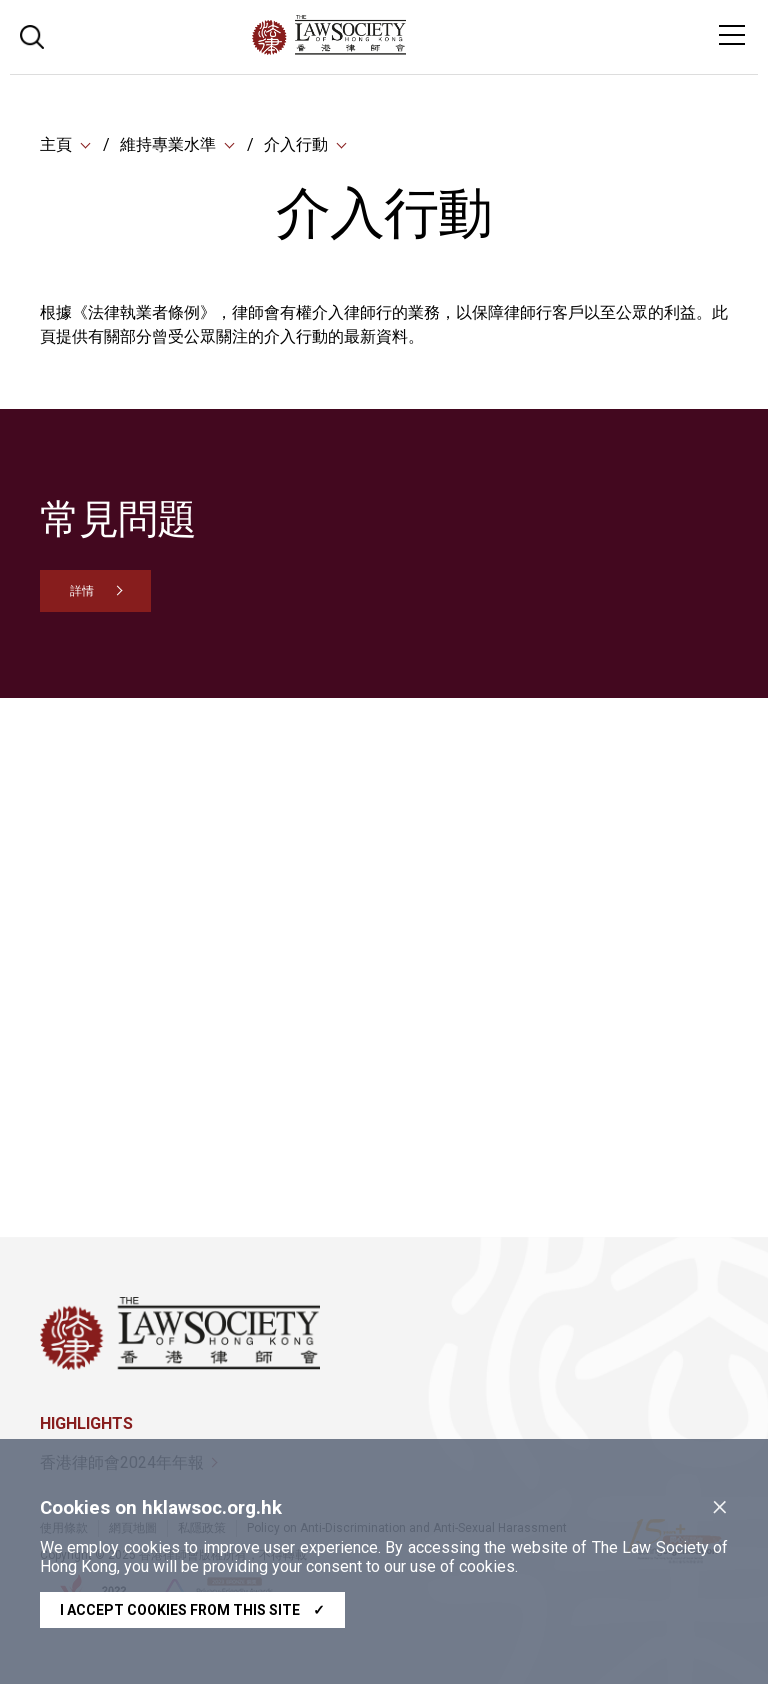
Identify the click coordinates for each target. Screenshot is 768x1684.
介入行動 (296, 144)
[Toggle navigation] (732, 35)
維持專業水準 (168, 144)
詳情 (82, 591)
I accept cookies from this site (192, 1610)
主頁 (56, 144)
